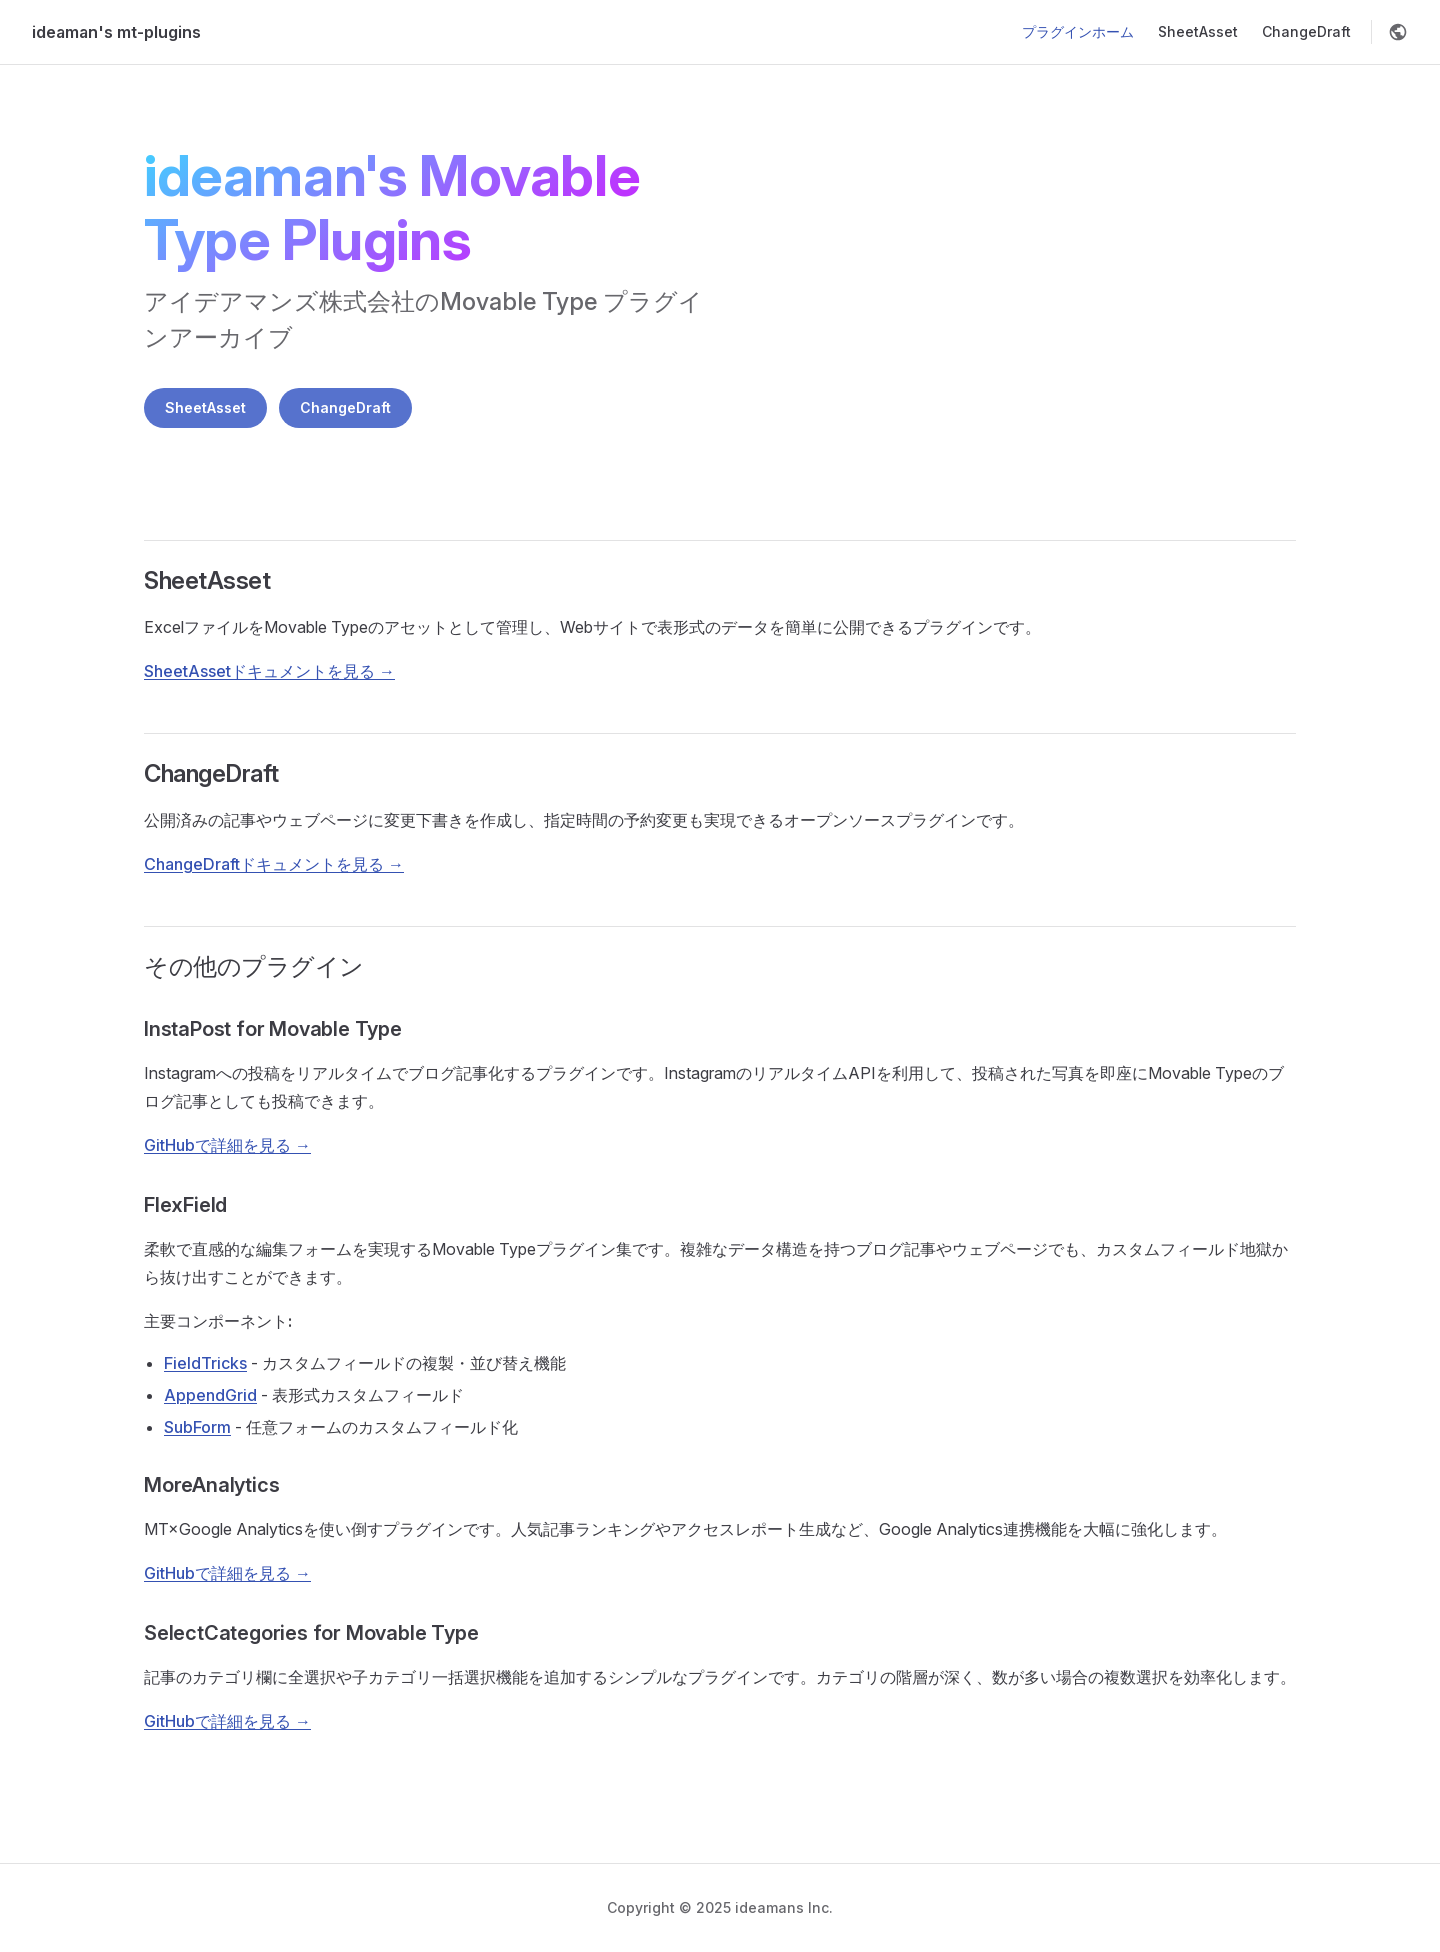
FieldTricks (205, 1363)
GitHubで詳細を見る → (227, 1145)
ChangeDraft (345, 407)
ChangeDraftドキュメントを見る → (274, 864)
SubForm (197, 1427)
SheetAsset (205, 407)
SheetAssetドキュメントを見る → (269, 671)
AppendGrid (210, 1395)
